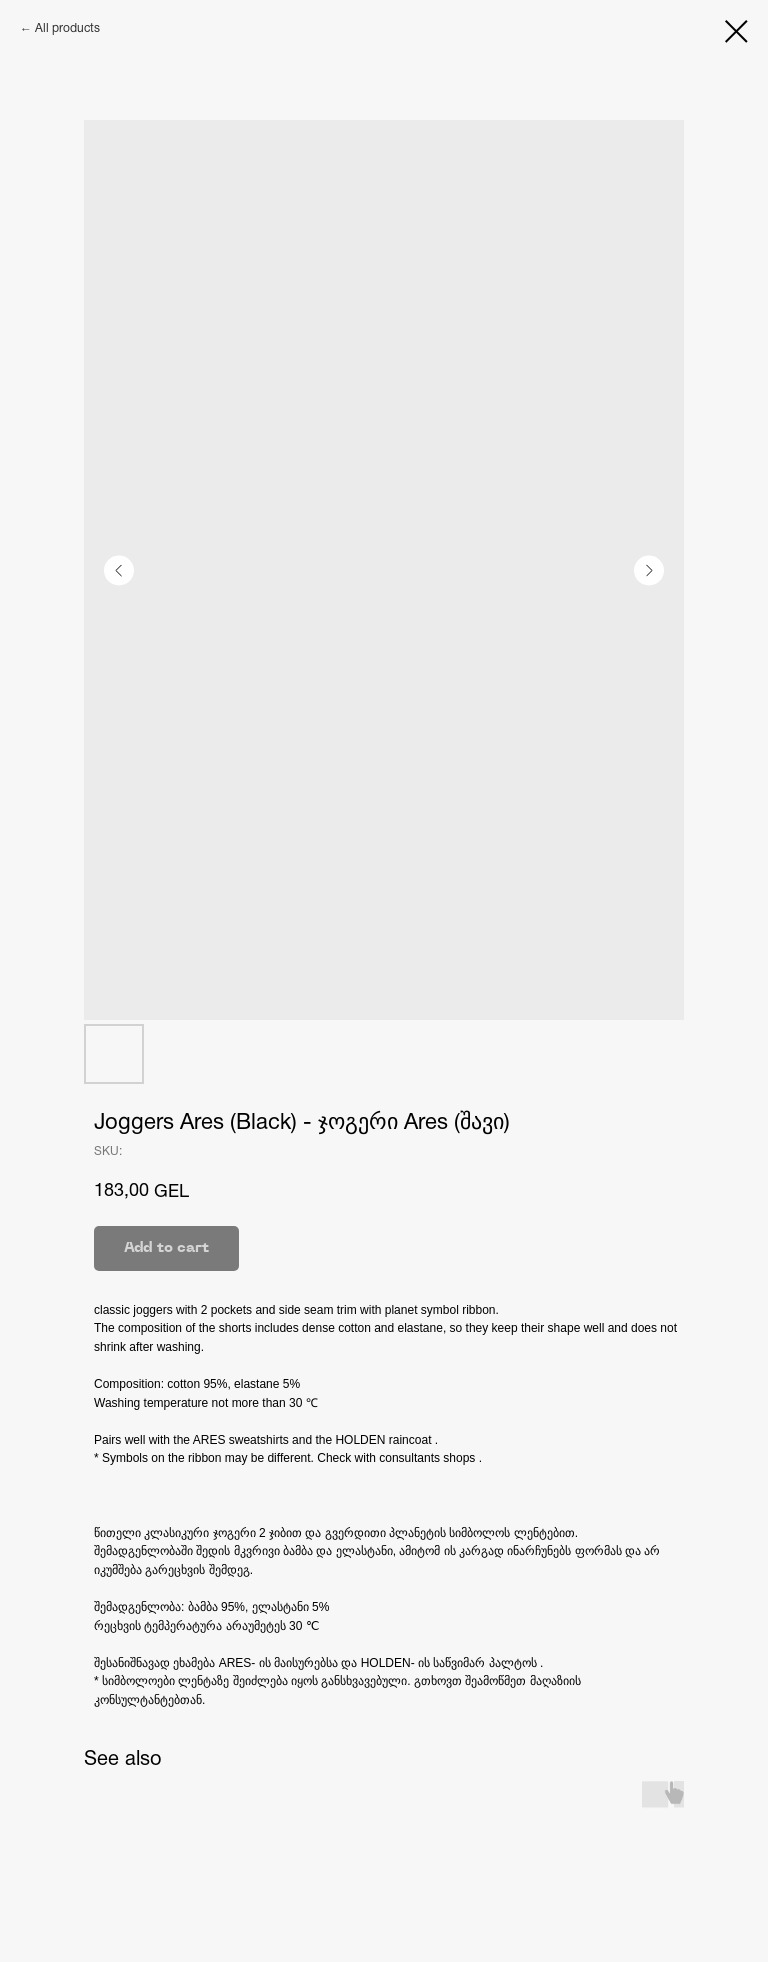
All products (67, 28)
